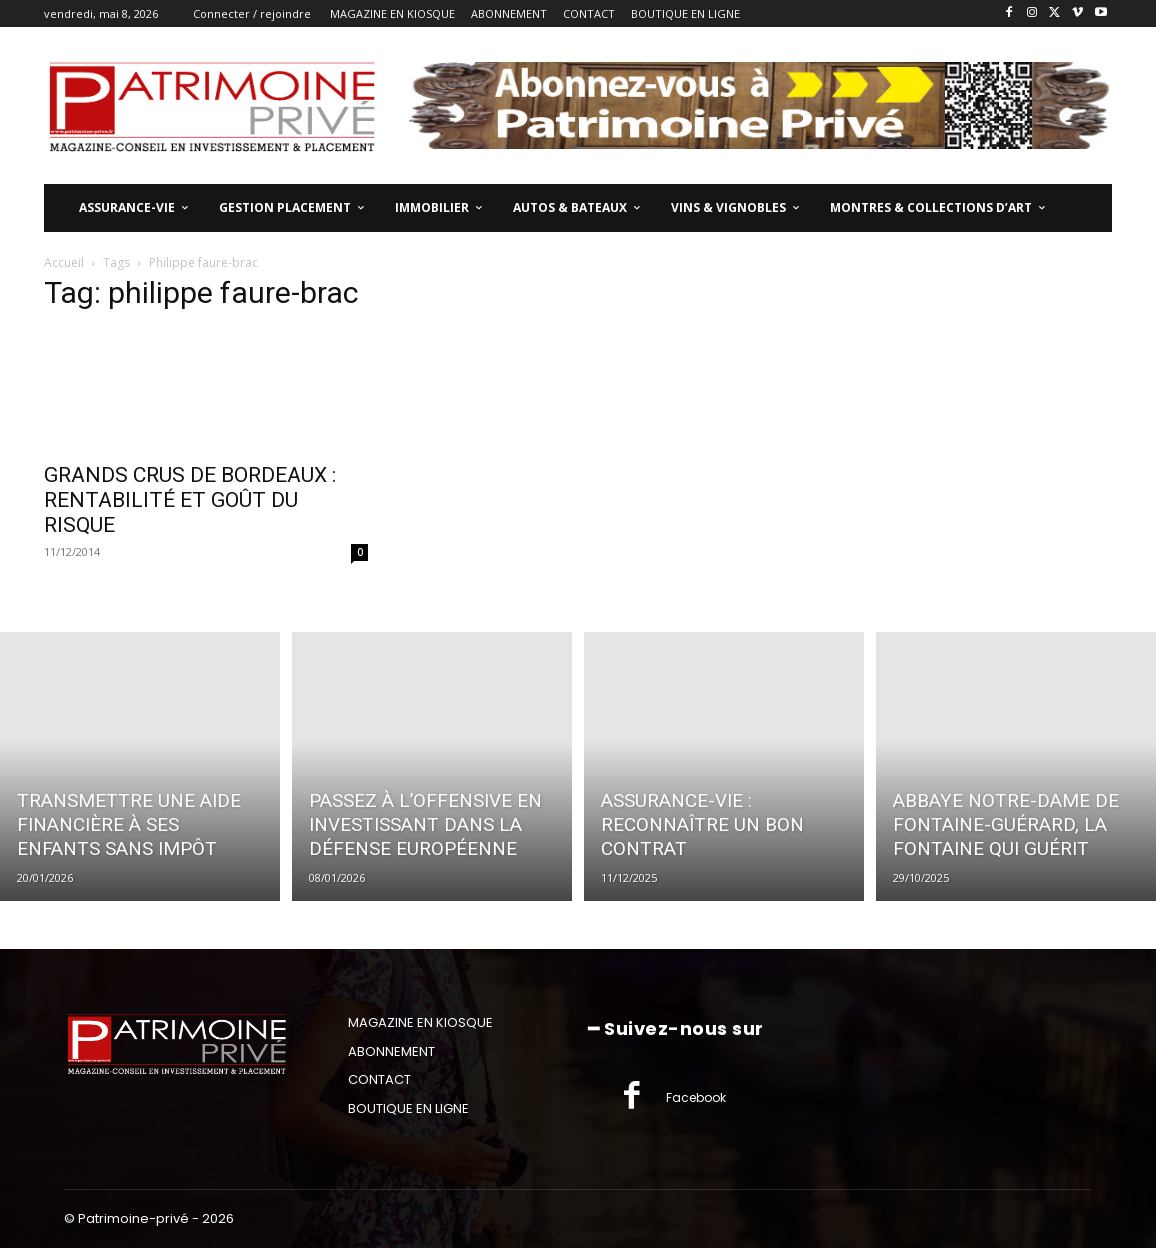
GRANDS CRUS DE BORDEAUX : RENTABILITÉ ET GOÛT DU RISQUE (190, 500)
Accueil (64, 262)
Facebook (696, 1097)
